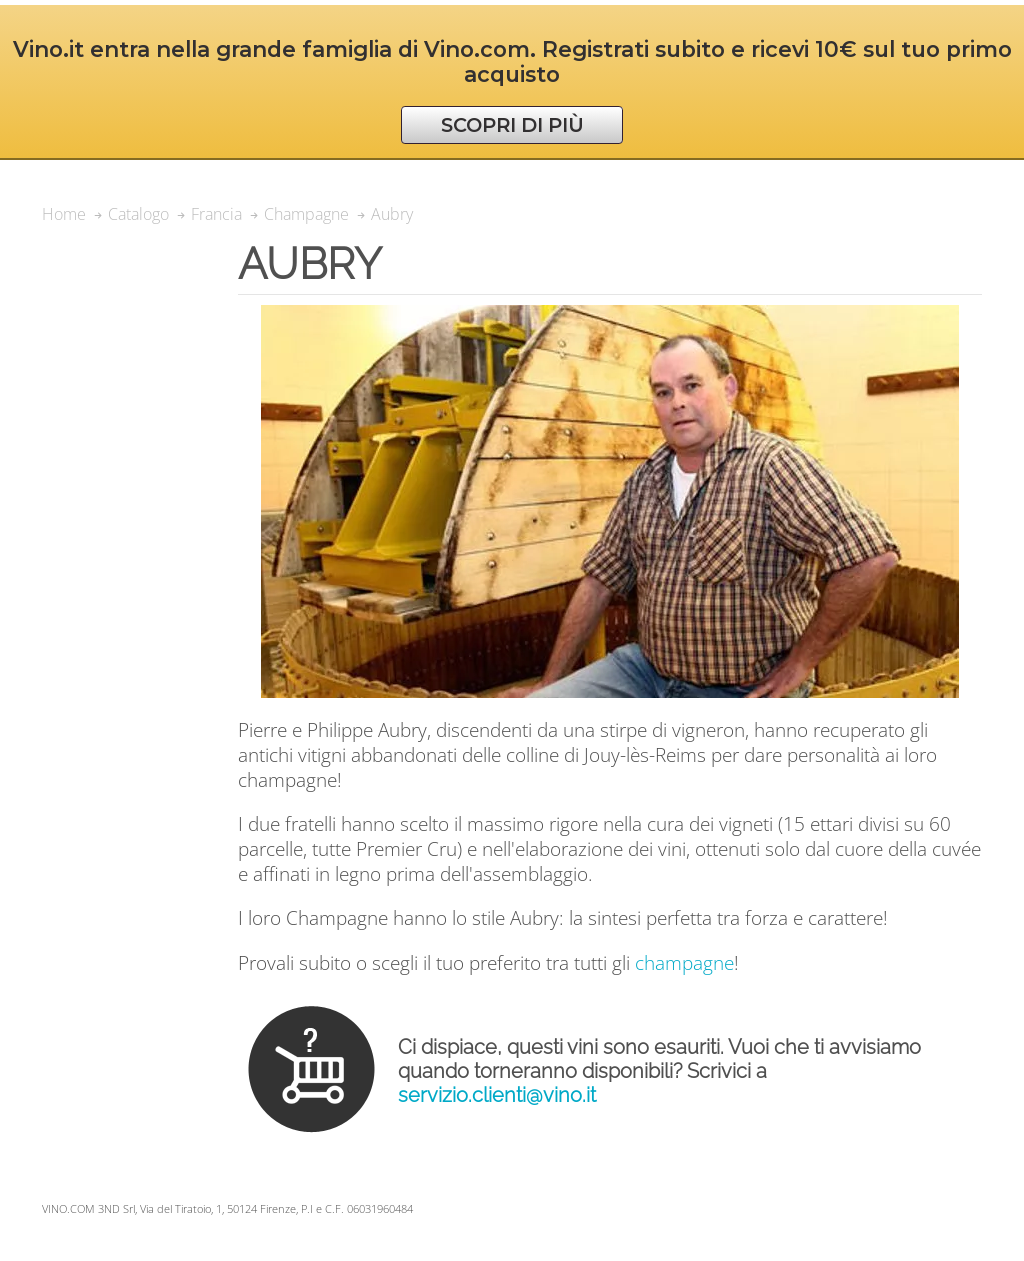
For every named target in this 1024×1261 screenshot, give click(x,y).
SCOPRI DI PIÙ (512, 125)
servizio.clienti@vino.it (497, 1095)
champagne (684, 962)
